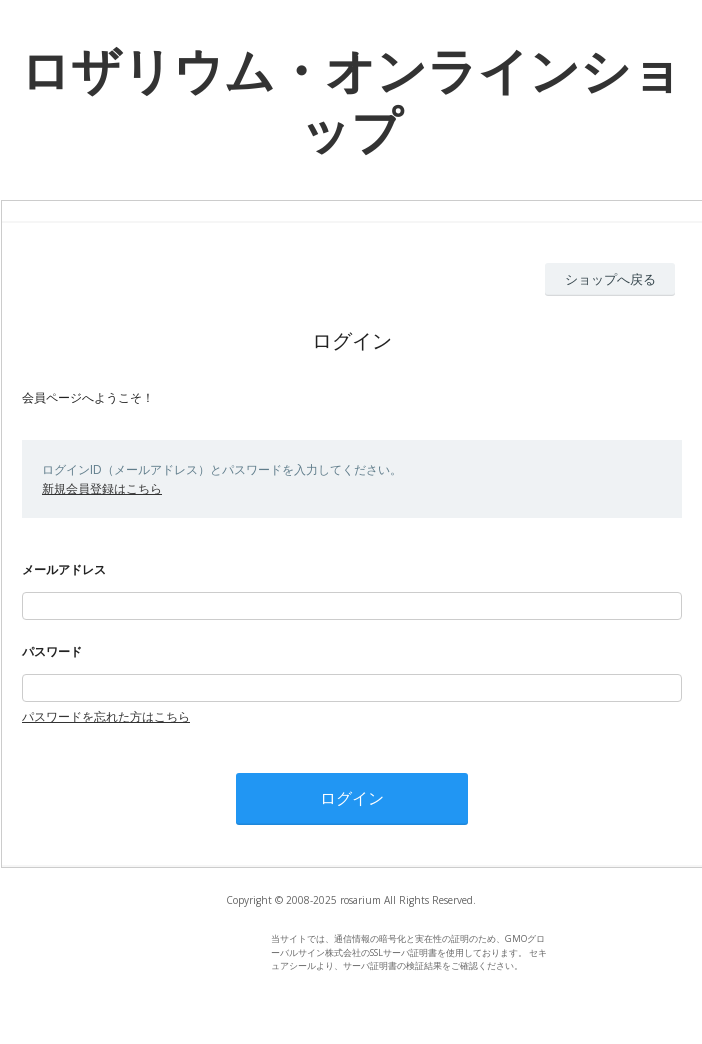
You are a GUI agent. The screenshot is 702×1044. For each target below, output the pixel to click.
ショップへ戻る (610, 279)
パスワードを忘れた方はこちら (106, 716)
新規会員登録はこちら (102, 488)
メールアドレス (64, 569)
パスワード (52, 651)
